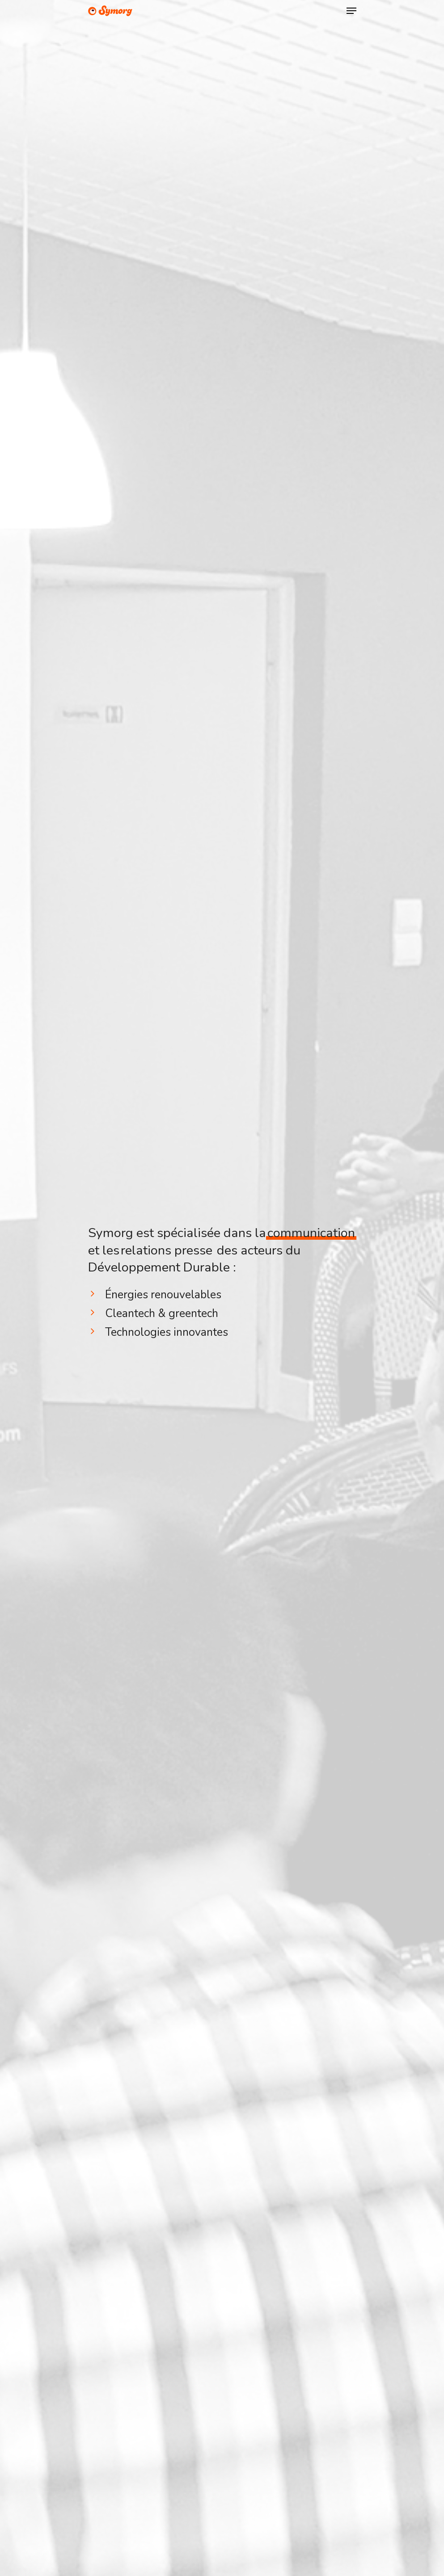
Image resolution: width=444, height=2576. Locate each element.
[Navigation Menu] (351, 10)
